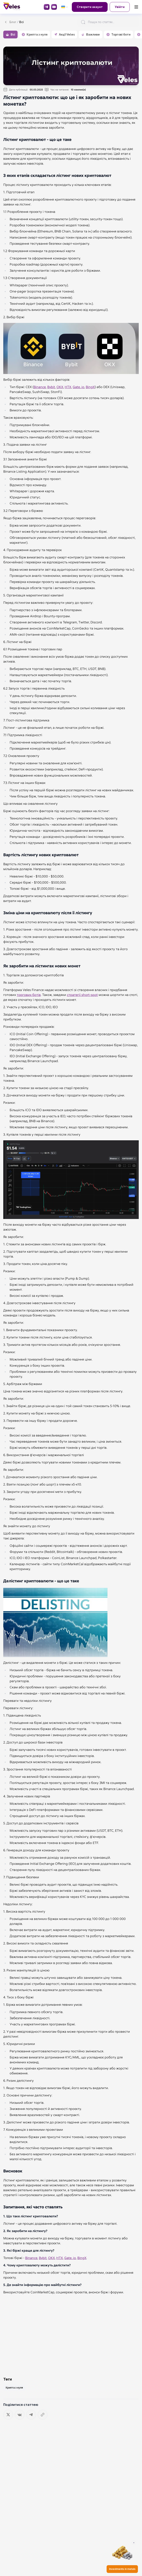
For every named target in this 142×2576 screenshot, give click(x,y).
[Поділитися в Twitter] (8, 2415)
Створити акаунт (90, 7)
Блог (9, 22)
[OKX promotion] (71, 2337)
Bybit (51, 387)
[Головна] (11, 6)
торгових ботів (29, 995)
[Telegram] (47, 7)
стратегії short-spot (82, 995)
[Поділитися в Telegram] (31, 2415)
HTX (68, 387)
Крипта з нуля (14, 2387)
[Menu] (136, 7)
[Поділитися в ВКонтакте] (20, 2415)
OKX (59, 387)
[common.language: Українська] (64, 7)
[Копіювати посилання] (42, 2415)
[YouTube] (54, 7)
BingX (90, 387)
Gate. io (78, 387)
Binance (40, 387)
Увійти (120, 7)
